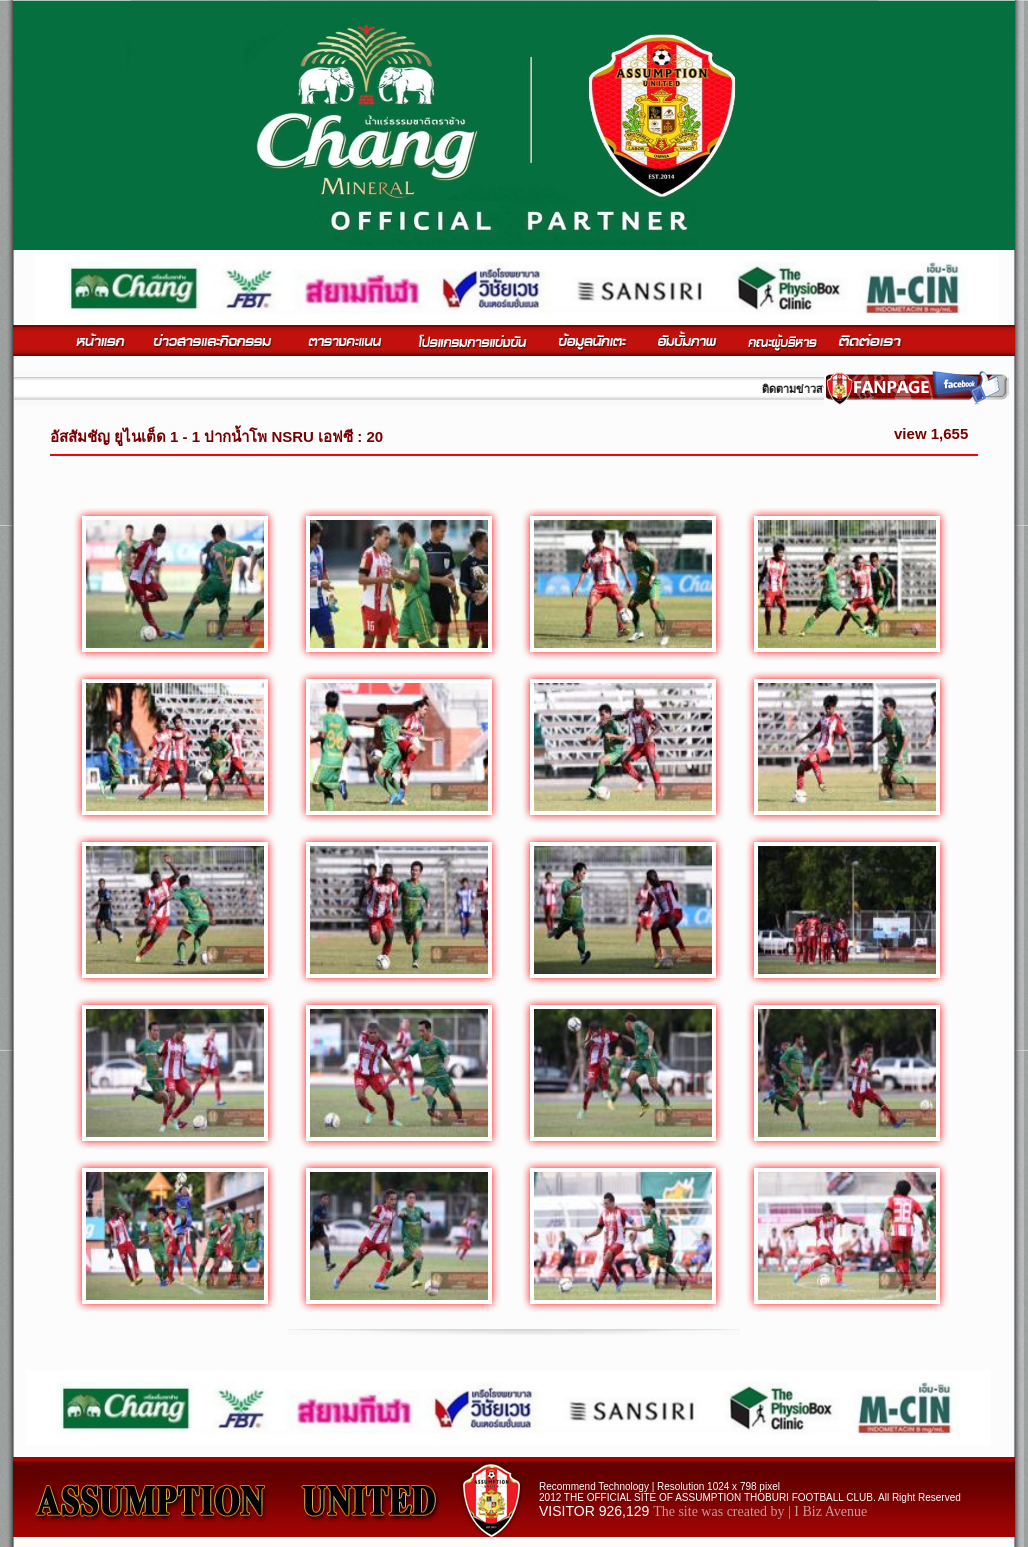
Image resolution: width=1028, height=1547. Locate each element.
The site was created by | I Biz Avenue (760, 1511)
